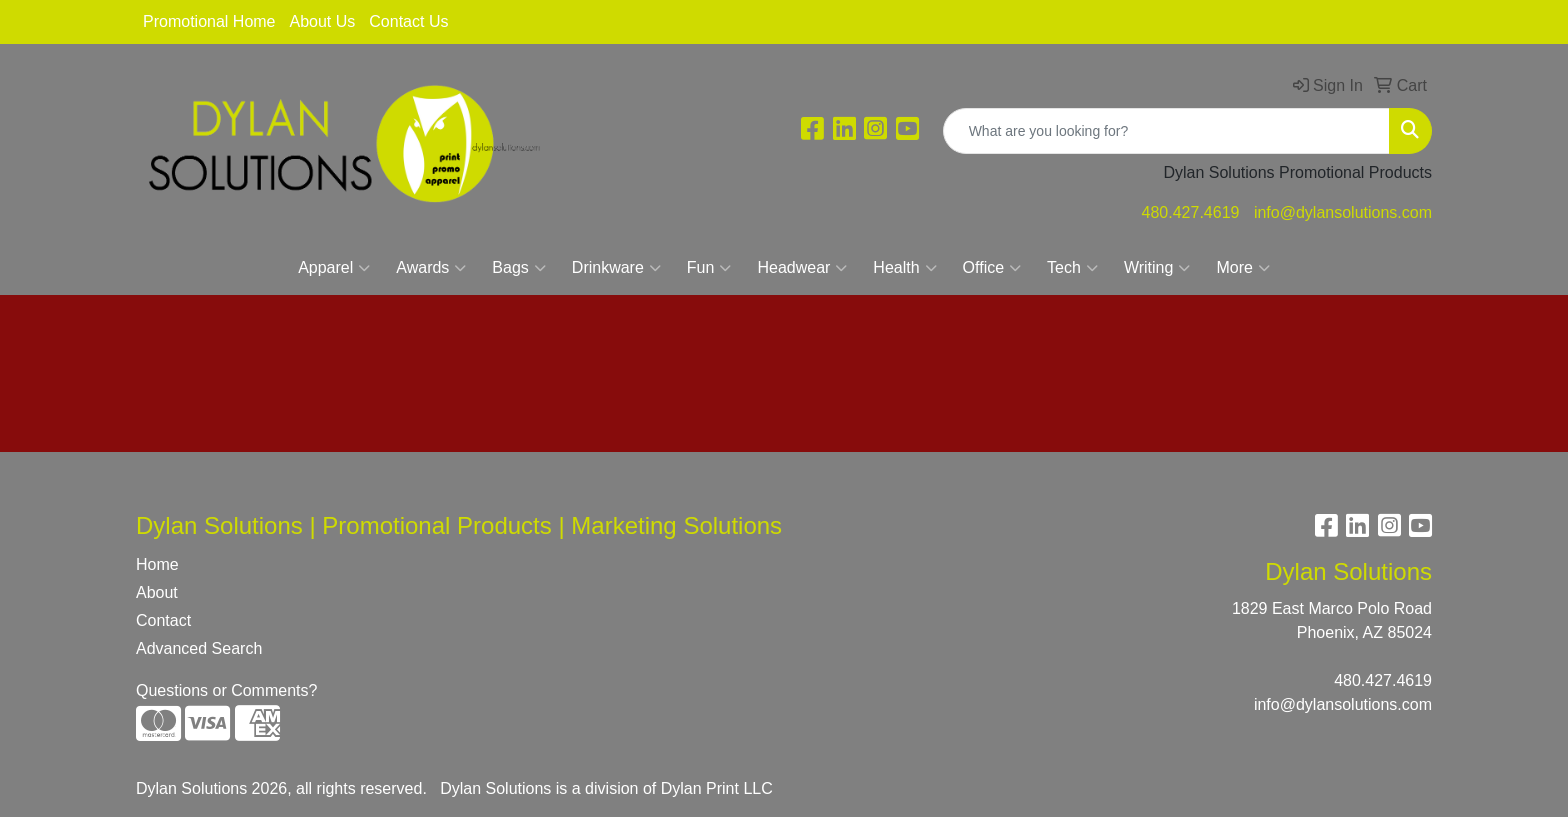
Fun (709, 268)
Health (904, 268)
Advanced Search (199, 648)
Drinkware (616, 268)
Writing (1157, 268)
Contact (163, 620)
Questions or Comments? (226, 690)
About (157, 592)
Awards (431, 268)
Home (157, 564)
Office (992, 268)
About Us (323, 21)
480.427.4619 (1191, 212)
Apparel (334, 268)
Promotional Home (209, 21)
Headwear (802, 268)
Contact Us (408, 21)
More (1242, 268)
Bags (518, 268)
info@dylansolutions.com (1343, 212)
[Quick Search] (1166, 131)
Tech (1072, 268)
